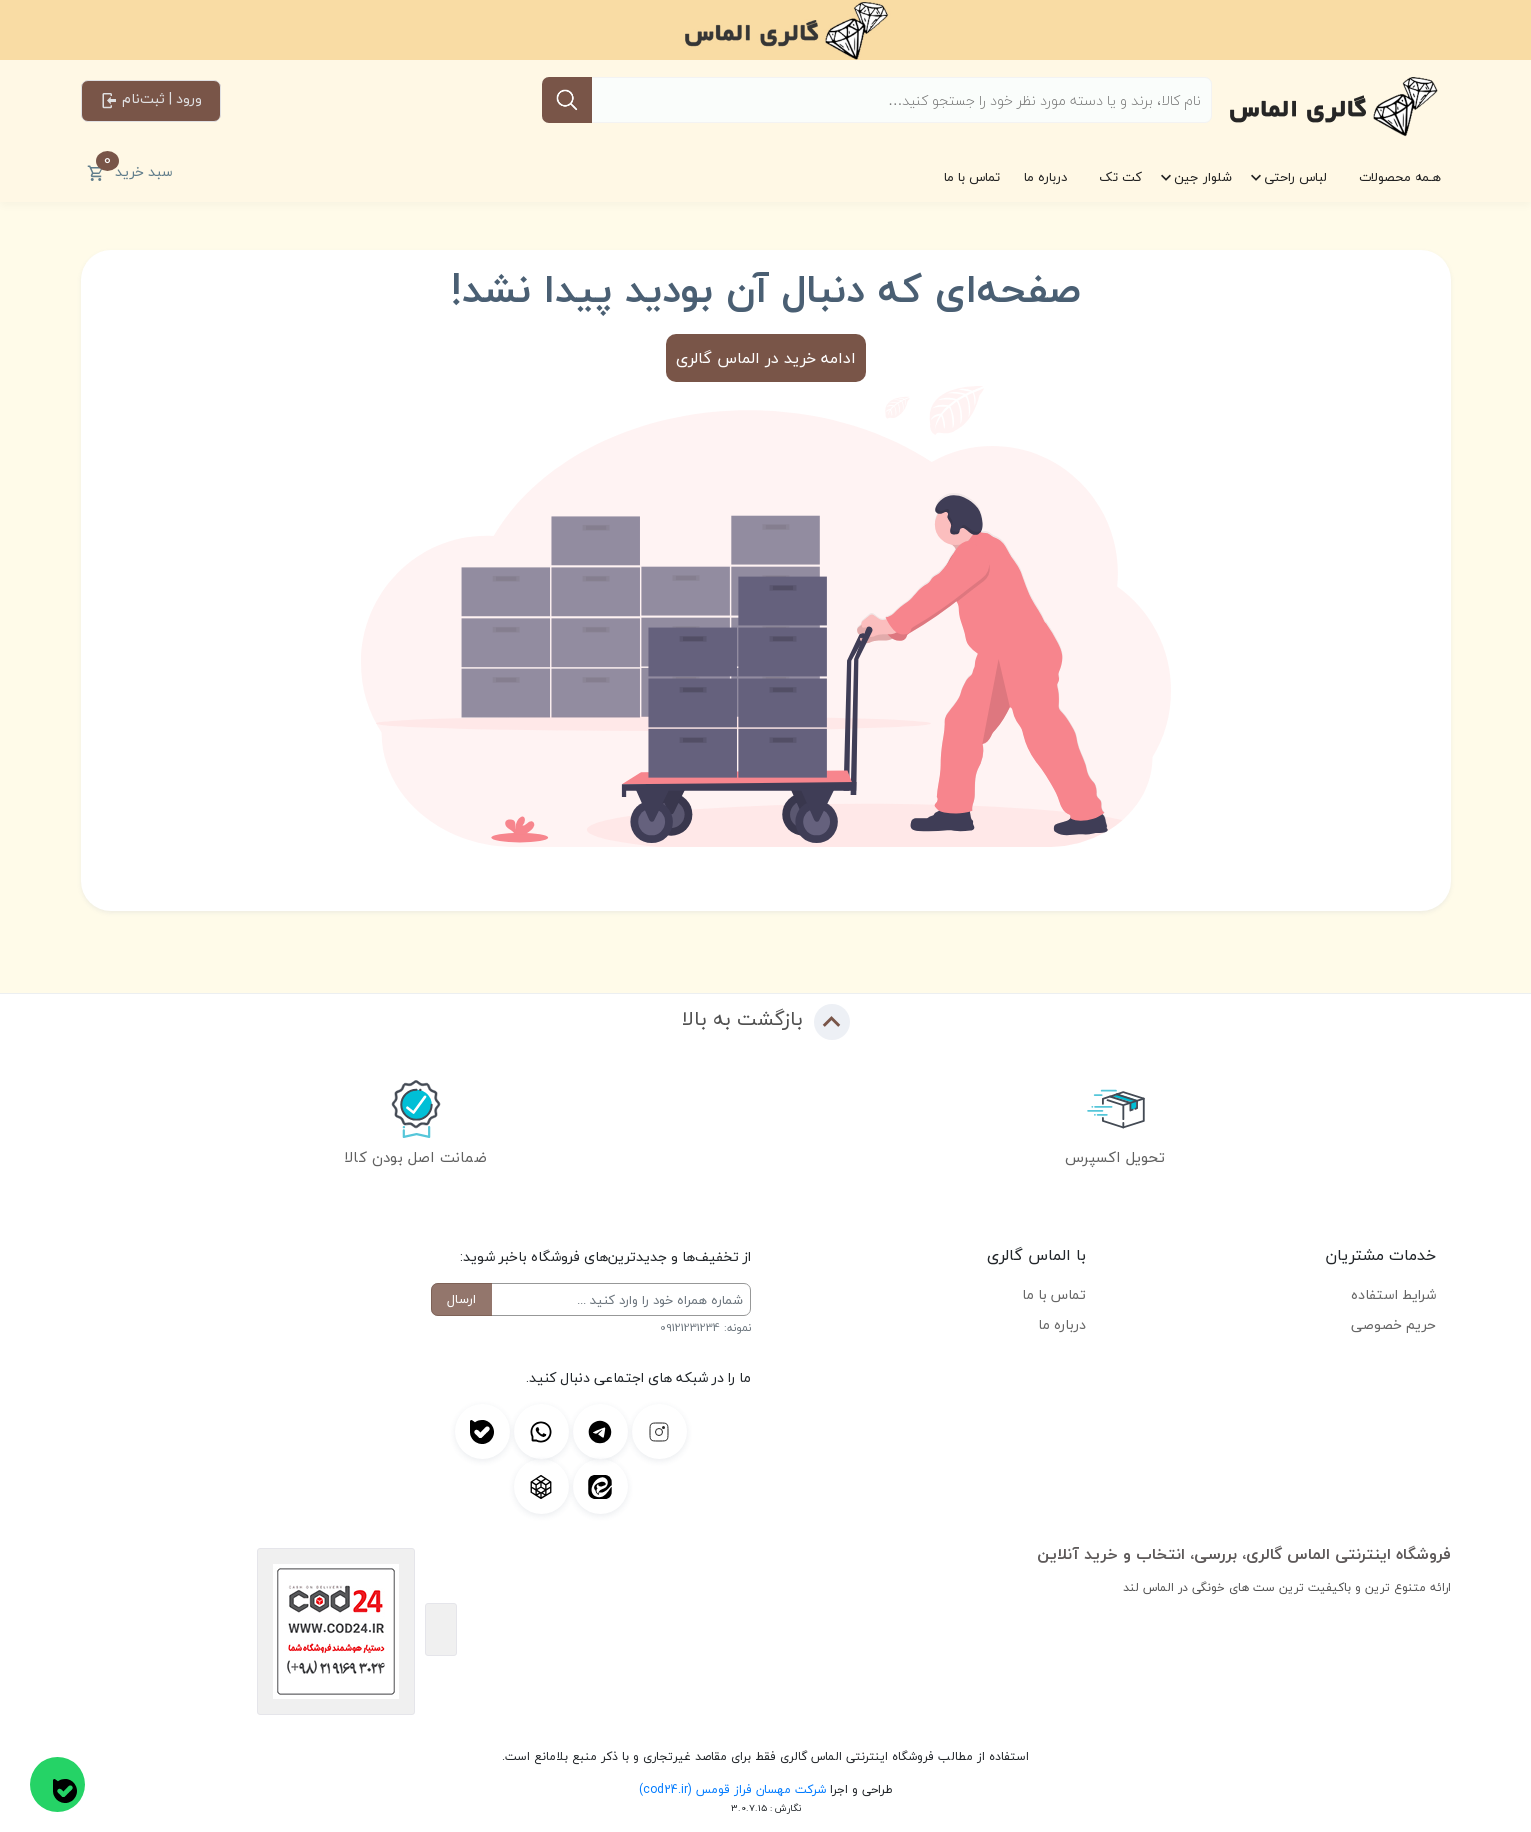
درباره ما (1045, 177)
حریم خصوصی (1393, 1324)
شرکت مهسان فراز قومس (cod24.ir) (732, 1789)
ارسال (461, 1299)
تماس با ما (972, 177)
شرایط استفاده (1393, 1294)
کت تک (1120, 177)
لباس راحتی (1295, 177)
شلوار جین (1203, 177)
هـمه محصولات (1400, 177)
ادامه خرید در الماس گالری (766, 358)
